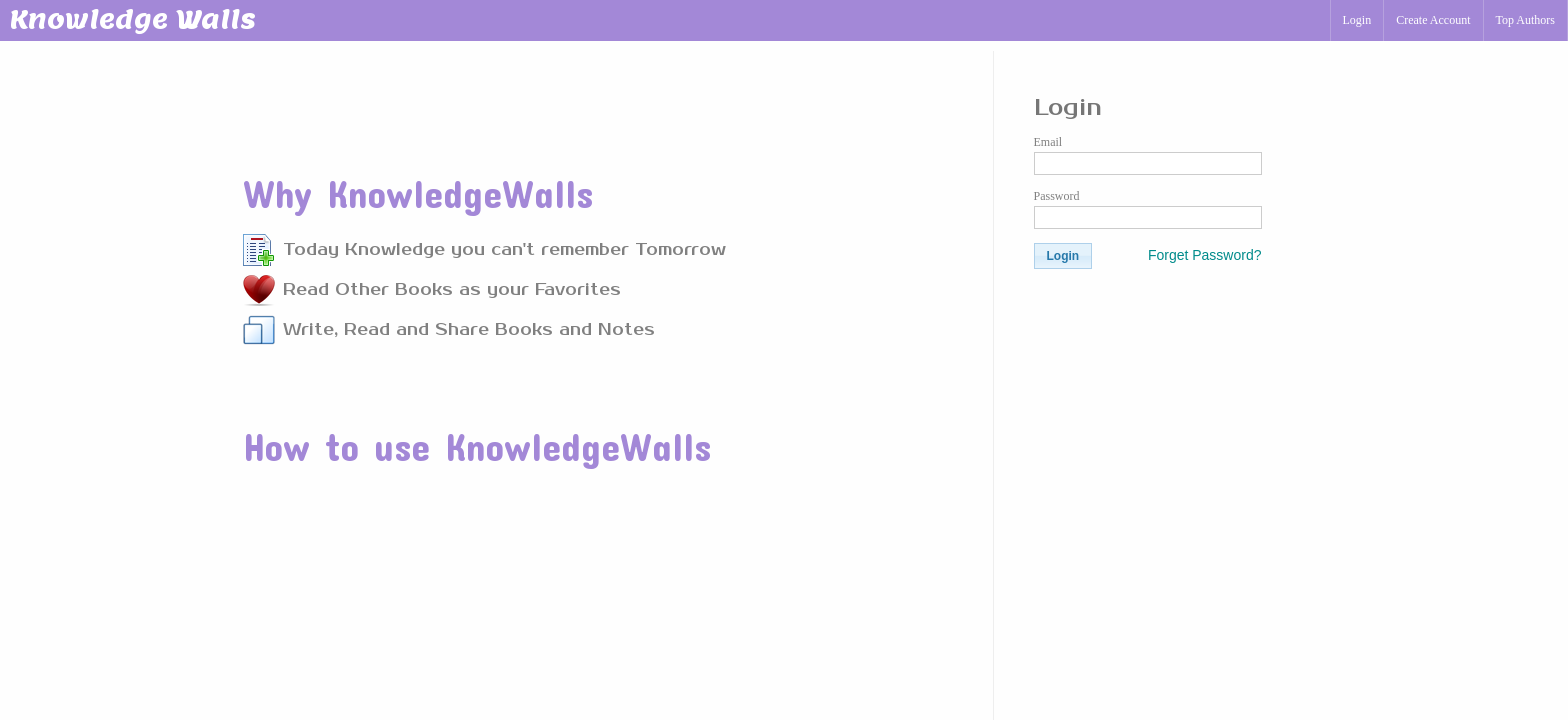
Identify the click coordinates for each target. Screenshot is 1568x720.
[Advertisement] (606, 99)
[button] (1063, 256)
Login (1357, 20)
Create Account (1433, 20)
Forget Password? (1205, 255)
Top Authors (1526, 20)
